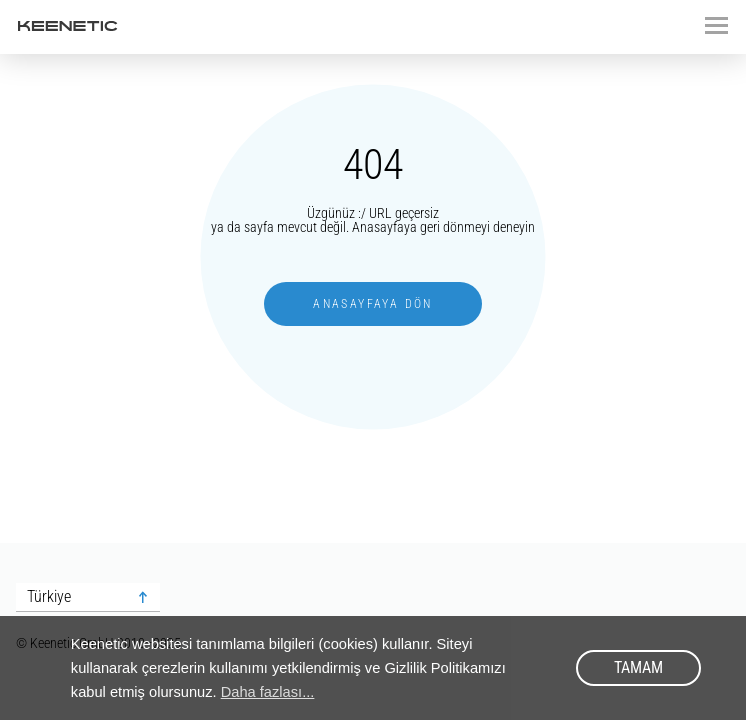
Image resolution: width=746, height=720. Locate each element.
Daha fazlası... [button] (268, 692)
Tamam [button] (638, 667)
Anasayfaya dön (373, 304)
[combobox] (88, 597)
